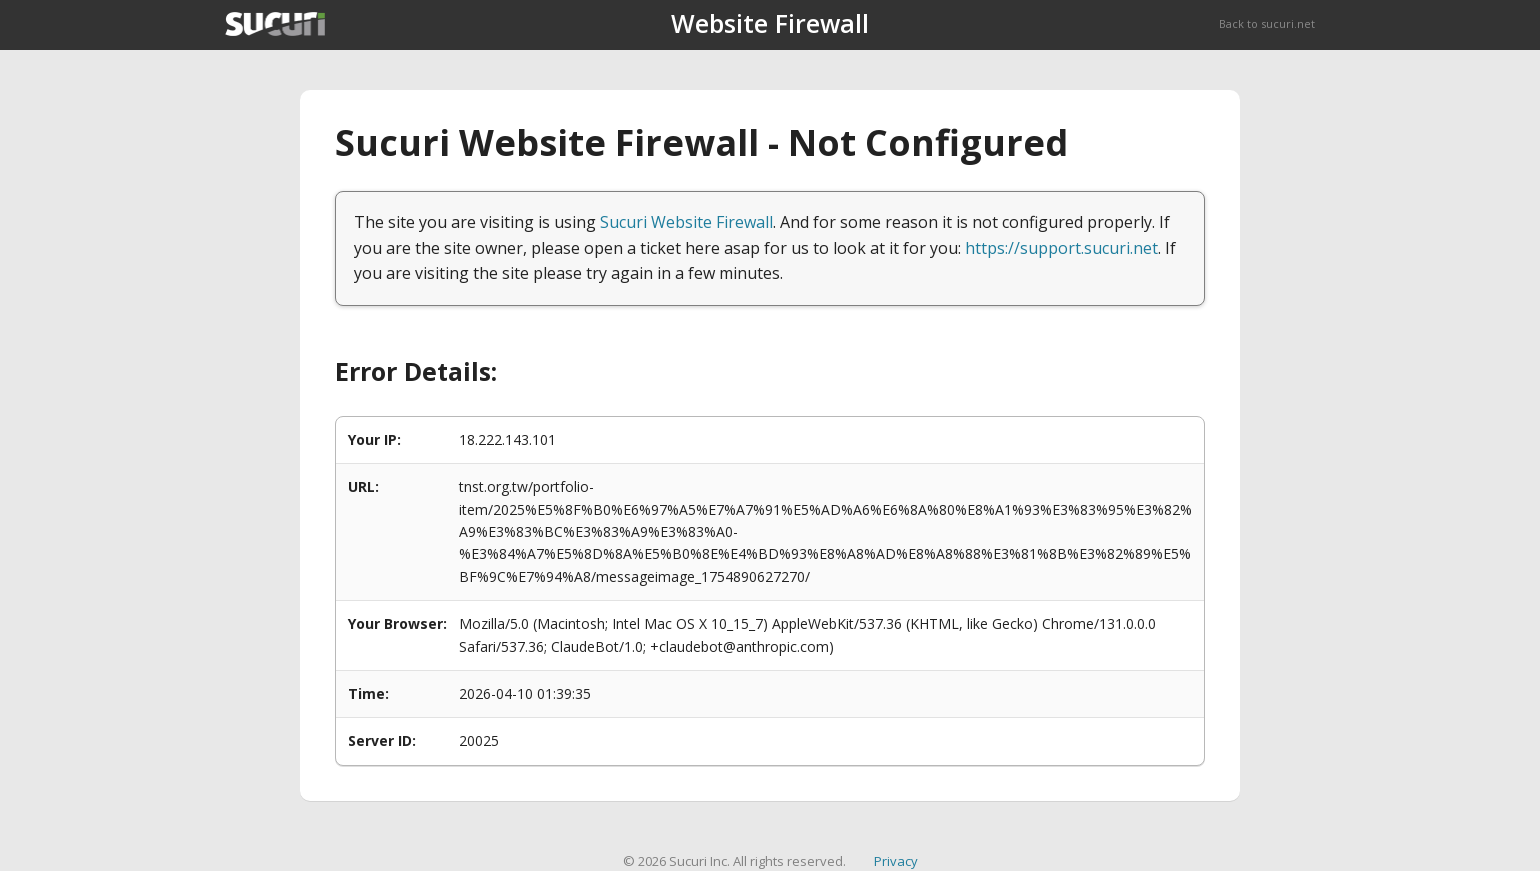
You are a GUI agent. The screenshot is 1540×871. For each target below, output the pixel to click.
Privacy (896, 861)
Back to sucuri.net (1267, 23)
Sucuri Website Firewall (686, 222)
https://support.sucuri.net (1061, 248)
